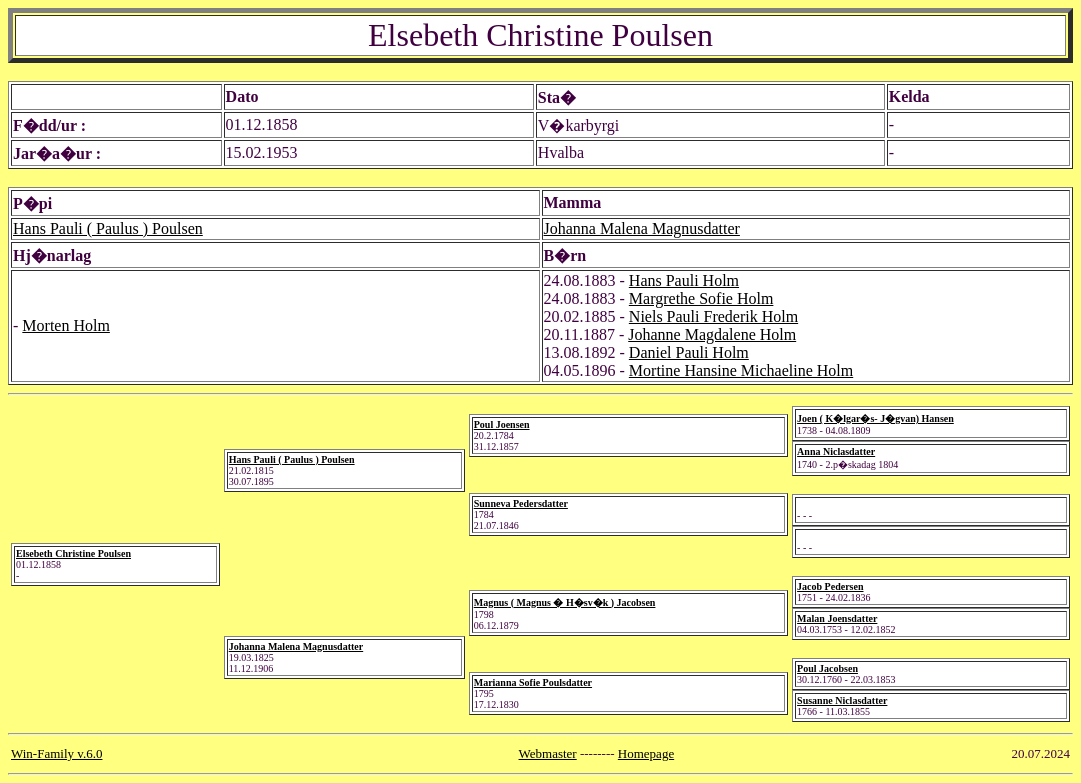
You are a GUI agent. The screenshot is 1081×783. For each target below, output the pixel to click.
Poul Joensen (502, 424)
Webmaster (548, 753)
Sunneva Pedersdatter (521, 503)
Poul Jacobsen (827, 668)
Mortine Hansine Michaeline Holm (741, 370)
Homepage (646, 753)
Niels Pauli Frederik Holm (713, 316)
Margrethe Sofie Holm (701, 298)
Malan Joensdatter (837, 618)
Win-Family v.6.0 (56, 753)
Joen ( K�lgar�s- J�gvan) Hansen (875, 418)
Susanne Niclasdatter (842, 700)
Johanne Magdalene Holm (712, 334)
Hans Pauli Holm (684, 280)
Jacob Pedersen (830, 586)
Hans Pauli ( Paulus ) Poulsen (108, 228)
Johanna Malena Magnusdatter (642, 228)
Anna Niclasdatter (836, 451)
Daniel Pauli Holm (689, 352)
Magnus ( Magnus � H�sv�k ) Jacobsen (565, 602)
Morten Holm (66, 325)
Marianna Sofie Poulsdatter (533, 682)
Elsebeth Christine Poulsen (73, 553)
